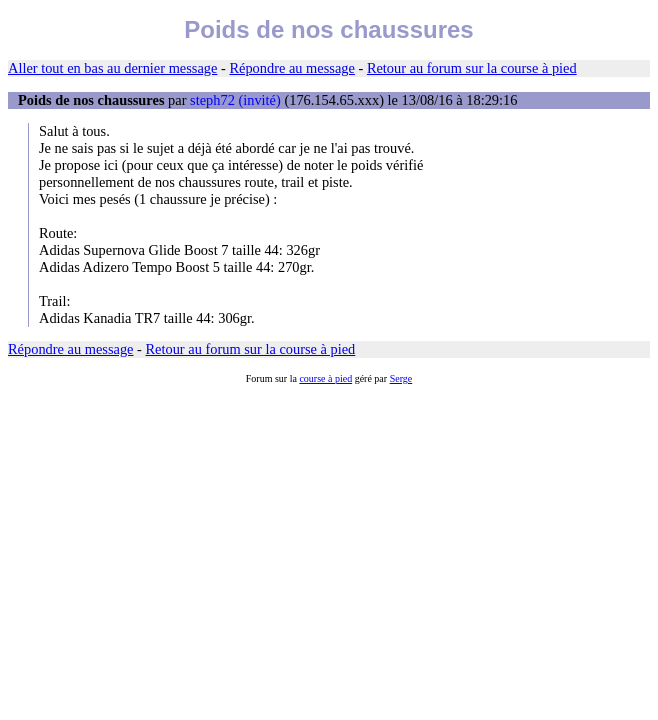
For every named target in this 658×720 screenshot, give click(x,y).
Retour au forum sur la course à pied (472, 68)
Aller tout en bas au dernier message (112, 68)
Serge (401, 378)
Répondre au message (291, 68)
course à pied (325, 378)
